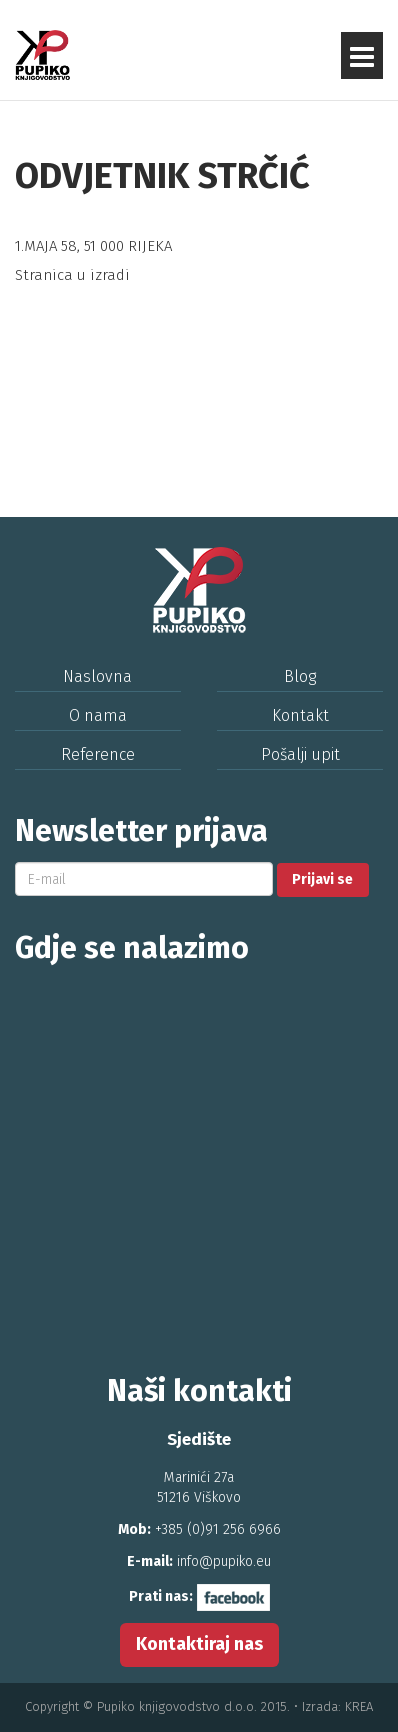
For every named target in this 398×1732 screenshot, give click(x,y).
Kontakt (300, 715)
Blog (300, 676)
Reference (98, 754)
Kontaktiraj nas (199, 1644)
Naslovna (97, 676)
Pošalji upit (300, 754)
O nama (98, 715)
